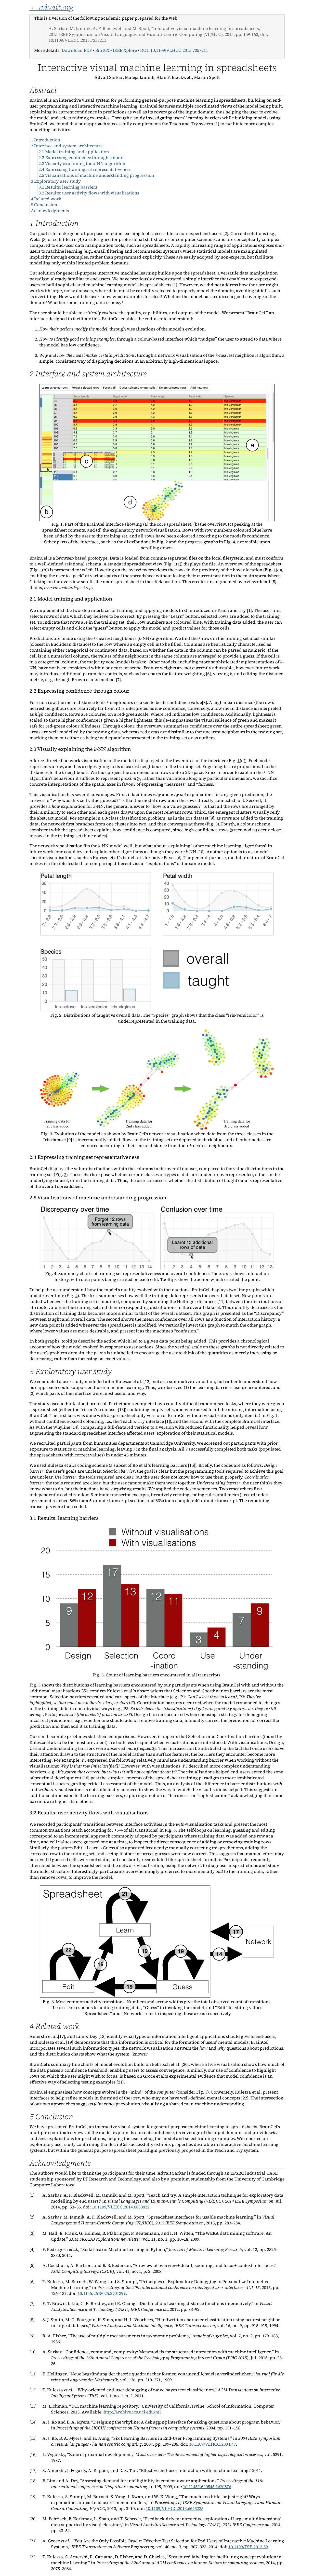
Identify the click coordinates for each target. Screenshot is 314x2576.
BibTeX (102, 50)
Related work (46, 199)
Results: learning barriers (68, 187)
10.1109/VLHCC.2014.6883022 (120, 2207)
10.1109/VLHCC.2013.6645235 (174, 2508)
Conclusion (44, 205)
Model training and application (74, 152)
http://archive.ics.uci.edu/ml (132, 2412)
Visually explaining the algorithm (82, 163)
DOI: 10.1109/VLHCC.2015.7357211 (174, 50)
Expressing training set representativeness (85, 169)
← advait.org (51, 7)
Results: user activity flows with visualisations (89, 193)
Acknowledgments (50, 211)
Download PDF (77, 50)
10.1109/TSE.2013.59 (248, 2547)
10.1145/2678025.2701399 (102, 2293)
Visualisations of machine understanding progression (96, 175)
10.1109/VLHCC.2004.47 (212, 2444)
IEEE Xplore (125, 50)
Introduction (45, 140)
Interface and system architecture (67, 146)
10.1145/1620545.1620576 (207, 2487)
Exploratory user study (56, 181)
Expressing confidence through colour (81, 158)
